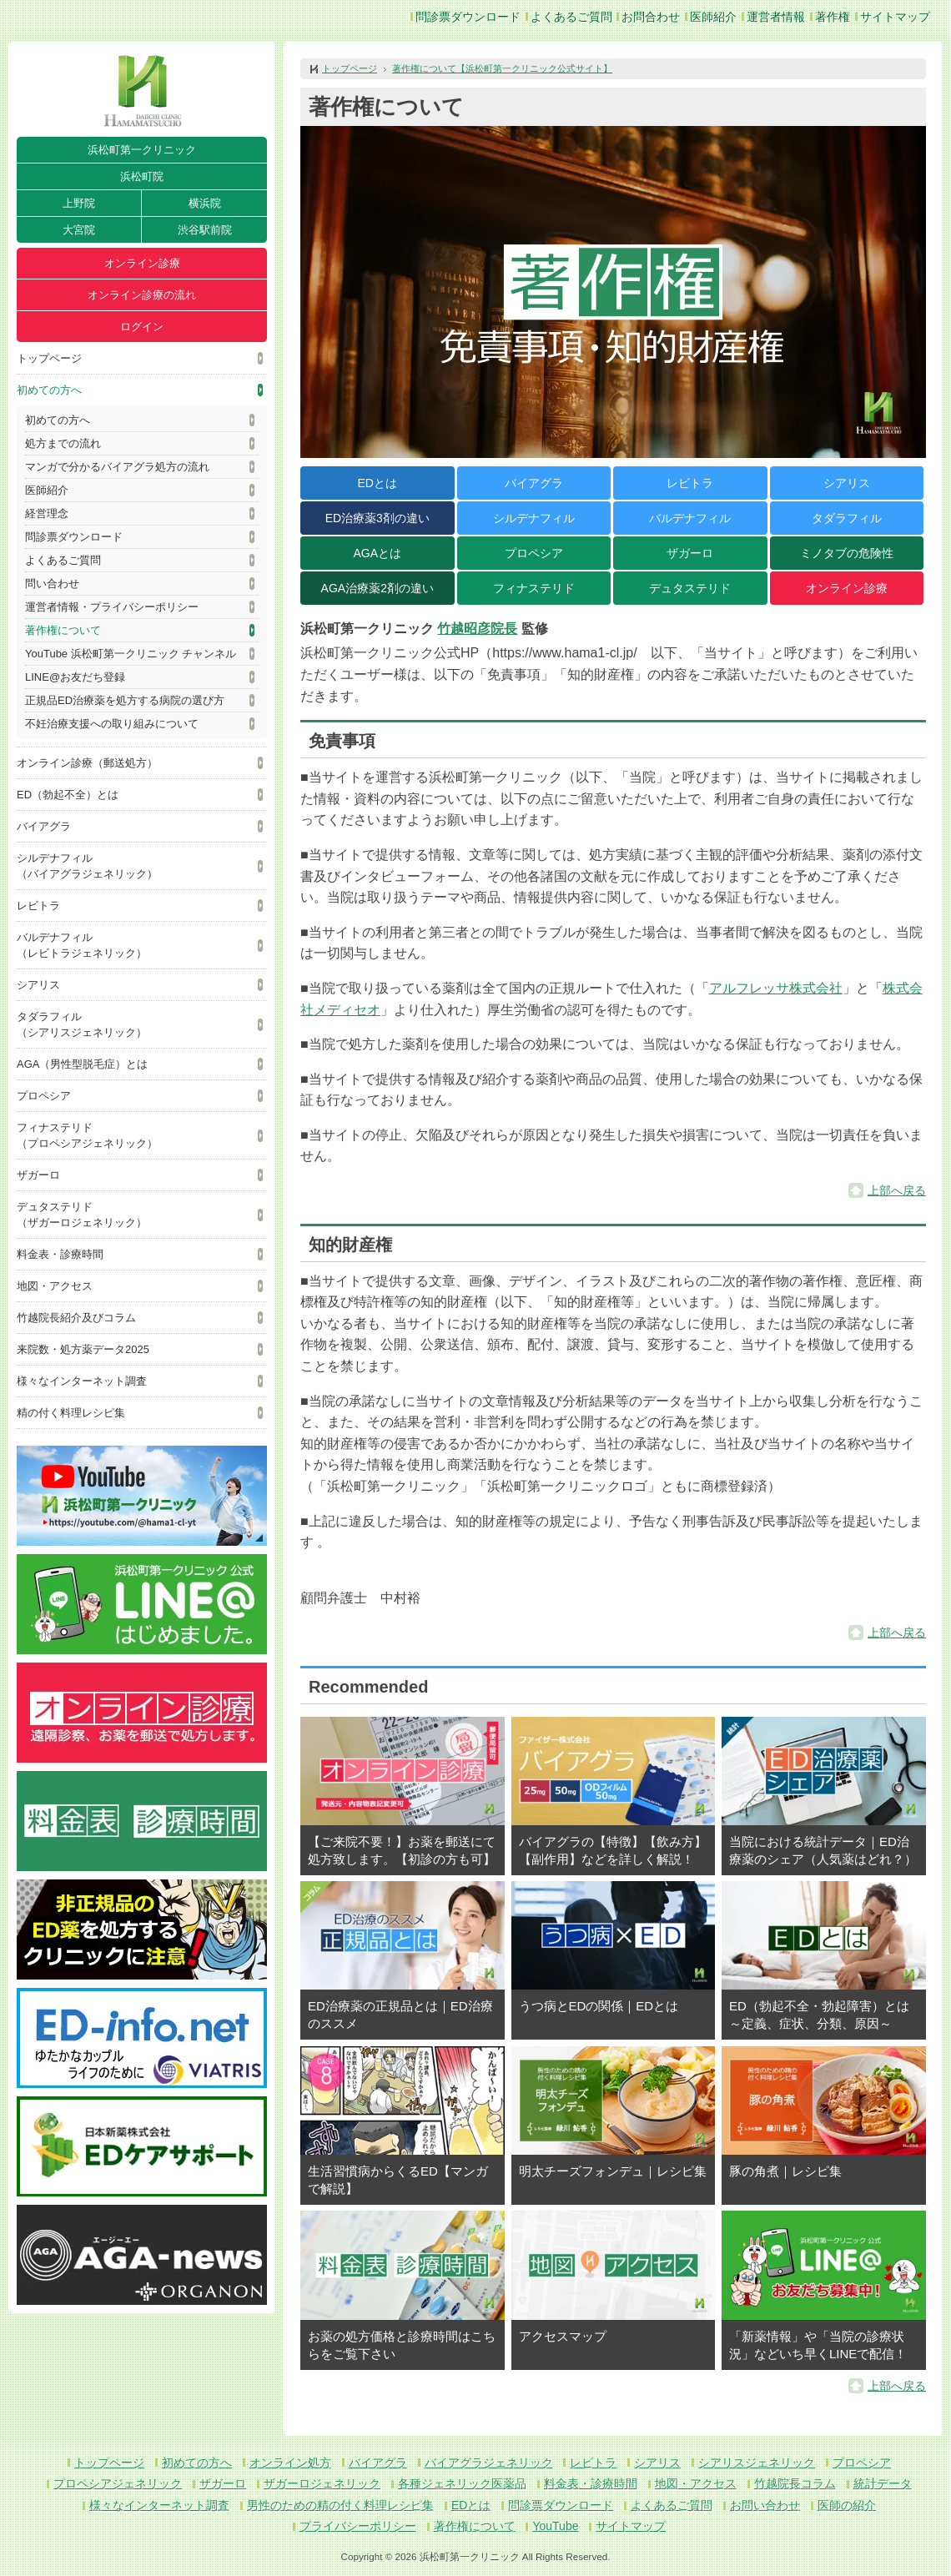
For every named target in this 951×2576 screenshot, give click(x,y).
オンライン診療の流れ (142, 295)
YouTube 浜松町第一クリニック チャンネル (130, 653)
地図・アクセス (55, 1286)
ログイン (142, 326)
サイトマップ (895, 16)
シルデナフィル (534, 518)
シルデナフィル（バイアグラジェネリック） (87, 866)
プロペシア (44, 1095)
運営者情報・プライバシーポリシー (112, 607)
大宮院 (79, 230)
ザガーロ (38, 1175)
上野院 (79, 203)
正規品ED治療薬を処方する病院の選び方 (124, 700)
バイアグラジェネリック (489, 2462)
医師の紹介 (847, 2505)
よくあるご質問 (571, 16)
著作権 (832, 16)
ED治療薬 (377, 518)
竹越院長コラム (795, 2483)
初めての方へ (49, 390)
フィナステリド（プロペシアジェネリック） (87, 1135)
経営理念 (46, 513)
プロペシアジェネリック (117, 2483)
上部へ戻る (897, 1190)
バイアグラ (44, 826)
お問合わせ (650, 16)
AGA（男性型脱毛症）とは (82, 1064)
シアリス (38, 985)
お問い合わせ (765, 2505)
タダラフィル (847, 518)
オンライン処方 (290, 2462)
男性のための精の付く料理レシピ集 (340, 2505)
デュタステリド (690, 588)
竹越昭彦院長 (477, 628)
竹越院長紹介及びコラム (76, 1317)
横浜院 (205, 203)
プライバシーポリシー (357, 2526)
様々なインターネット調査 (82, 1381)
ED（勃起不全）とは (67, 794)
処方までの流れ (63, 443)
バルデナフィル (690, 518)
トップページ (49, 358)
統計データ (882, 2483)
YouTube (555, 2526)
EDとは (377, 483)
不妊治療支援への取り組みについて (112, 723)
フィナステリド (534, 588)
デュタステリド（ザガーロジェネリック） (82, 1214)
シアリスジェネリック (756, 2462)
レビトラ (38, 905)
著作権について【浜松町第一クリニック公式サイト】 (502, 68)
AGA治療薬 (377, 588)
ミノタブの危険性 (846, 553)
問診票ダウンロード (468, 16)
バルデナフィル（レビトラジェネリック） (82, 945)
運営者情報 (776, 16)
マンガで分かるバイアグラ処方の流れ (117, 466)
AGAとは (377, 553)
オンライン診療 (142, 263)
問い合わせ (52, 583)
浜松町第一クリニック (142, 149)
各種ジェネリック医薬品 (462, 2483)
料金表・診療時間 (60, 1254)
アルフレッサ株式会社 (776, 988)
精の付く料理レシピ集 (71, 1412)
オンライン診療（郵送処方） (87, 763)
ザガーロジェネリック (322, 2483)
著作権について (63, 630)
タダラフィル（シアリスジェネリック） (82, 1024)
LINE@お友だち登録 (75, 677)
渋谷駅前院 (205, 230)
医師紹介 (713, 16)
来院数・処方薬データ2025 (83, 1349)
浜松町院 (142, 176)
